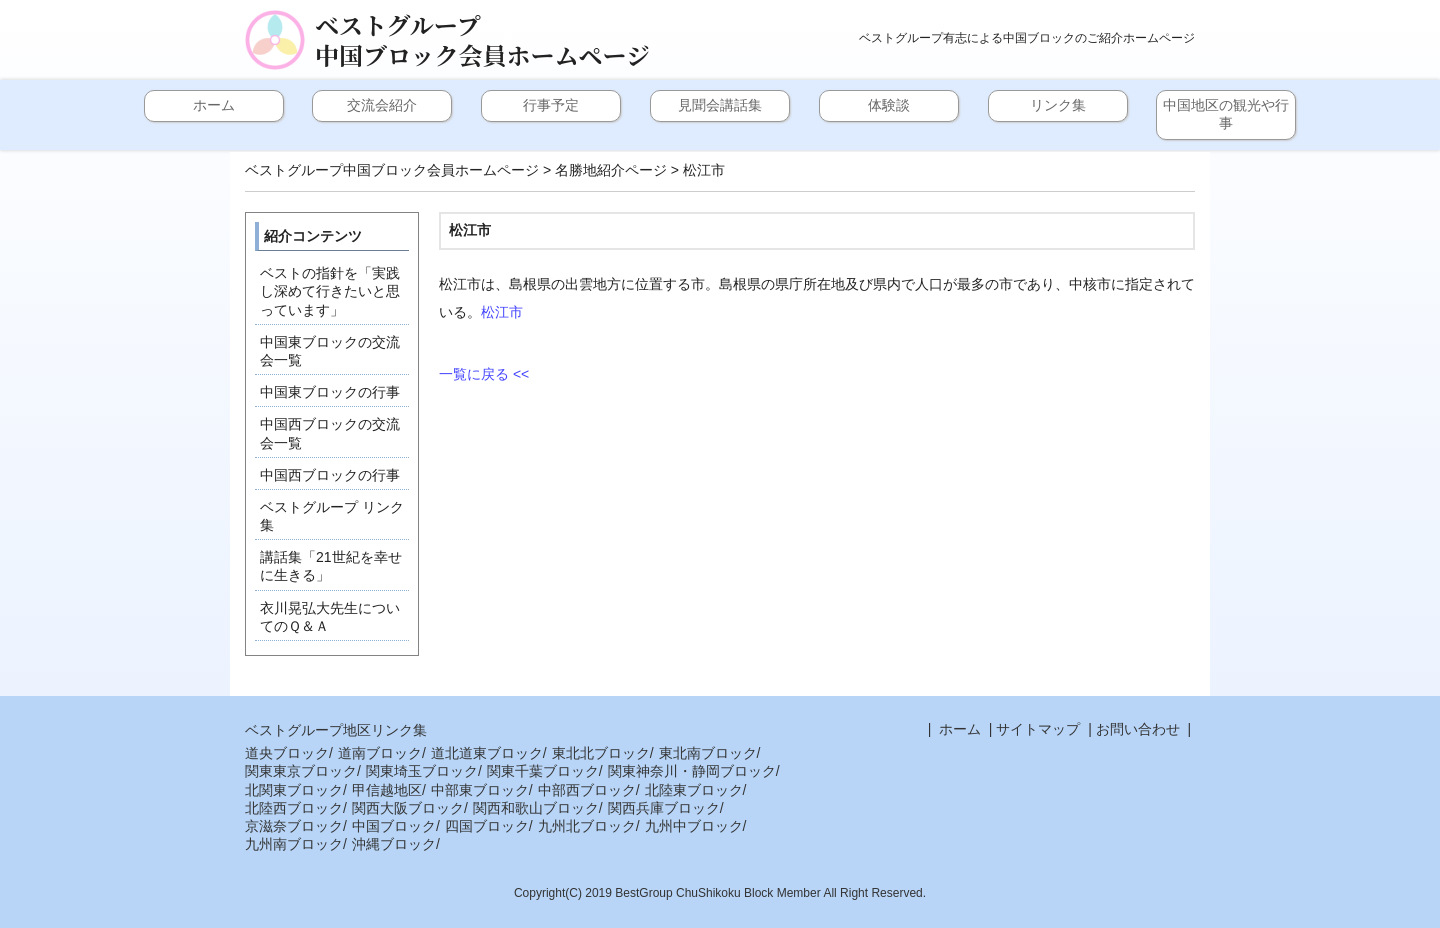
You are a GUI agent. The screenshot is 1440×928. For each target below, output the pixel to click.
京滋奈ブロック (294, 826)
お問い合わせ (1138, 729)
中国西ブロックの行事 (330, 475)
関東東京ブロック (301, 771)
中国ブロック (394, 826)
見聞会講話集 (720, 105)
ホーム (214, 105)
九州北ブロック (587, 826)
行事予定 (551, 105)
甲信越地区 (387, 790)
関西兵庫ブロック (664, 808)
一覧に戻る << (484, 374)
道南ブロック (380, 753)
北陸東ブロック (694, 790)
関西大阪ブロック (408, 808)
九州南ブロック (294, 844)
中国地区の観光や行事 (1226, 114)
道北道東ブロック (487, 753)
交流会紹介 (382, 105)
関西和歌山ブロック (536, 808)
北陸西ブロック (294, 808)
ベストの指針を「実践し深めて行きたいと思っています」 (330, 291)
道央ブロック (287, 753)
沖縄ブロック (394, 844)
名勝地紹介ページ (611, 170)
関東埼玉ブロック (422, 771)
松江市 (502, 312)
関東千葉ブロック (543, 771)
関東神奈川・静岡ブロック (692, 771)
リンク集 (1058, 105)
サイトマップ (1038, 729)
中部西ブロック (587, 790)
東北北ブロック (601, 753)
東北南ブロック (708, 753)
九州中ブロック (694, 826)
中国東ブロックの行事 (330, 392)
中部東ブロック (480, 790)
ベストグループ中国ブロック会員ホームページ (482, 40)
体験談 (889, 105)
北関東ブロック (294, 790)
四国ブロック (487, 826)
